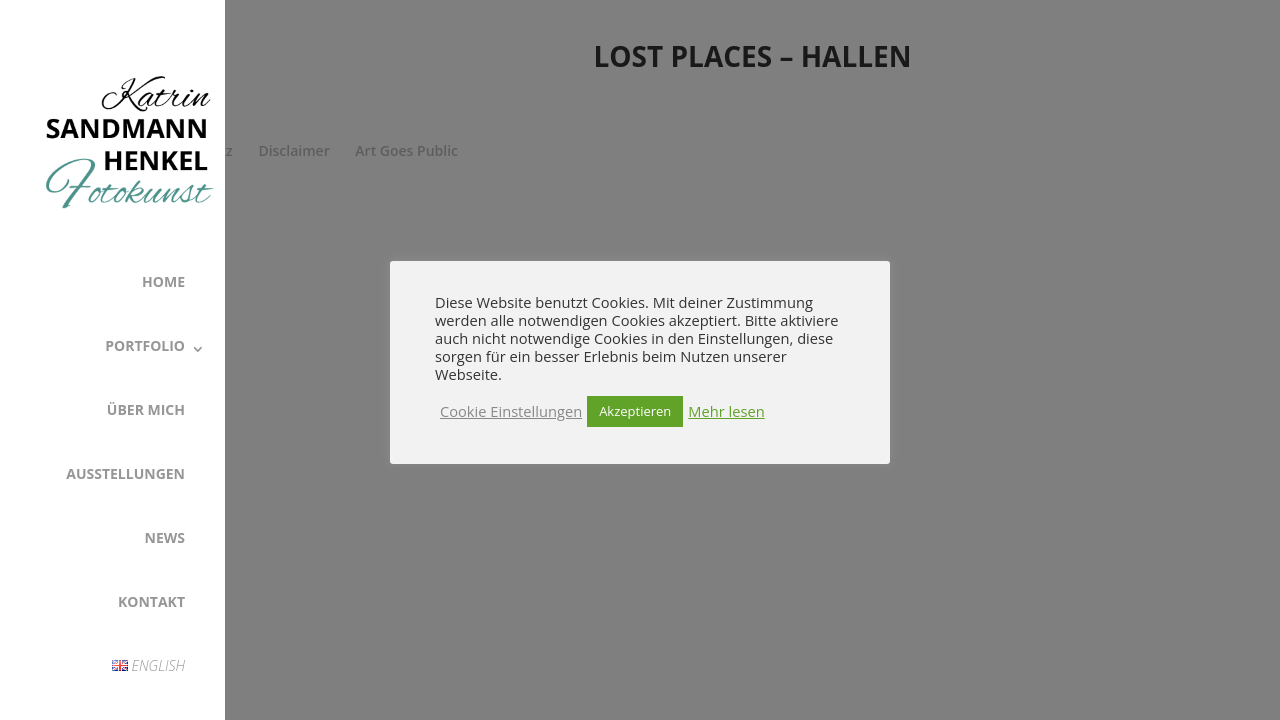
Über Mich (146, 409)
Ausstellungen (125, 473)
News (165, 537)
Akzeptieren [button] (635, 411)
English (148, 665)
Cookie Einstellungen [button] (511, 411)
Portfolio (145, 345)
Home (163, 281)
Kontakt (151, 601)
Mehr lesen (726, 411)
